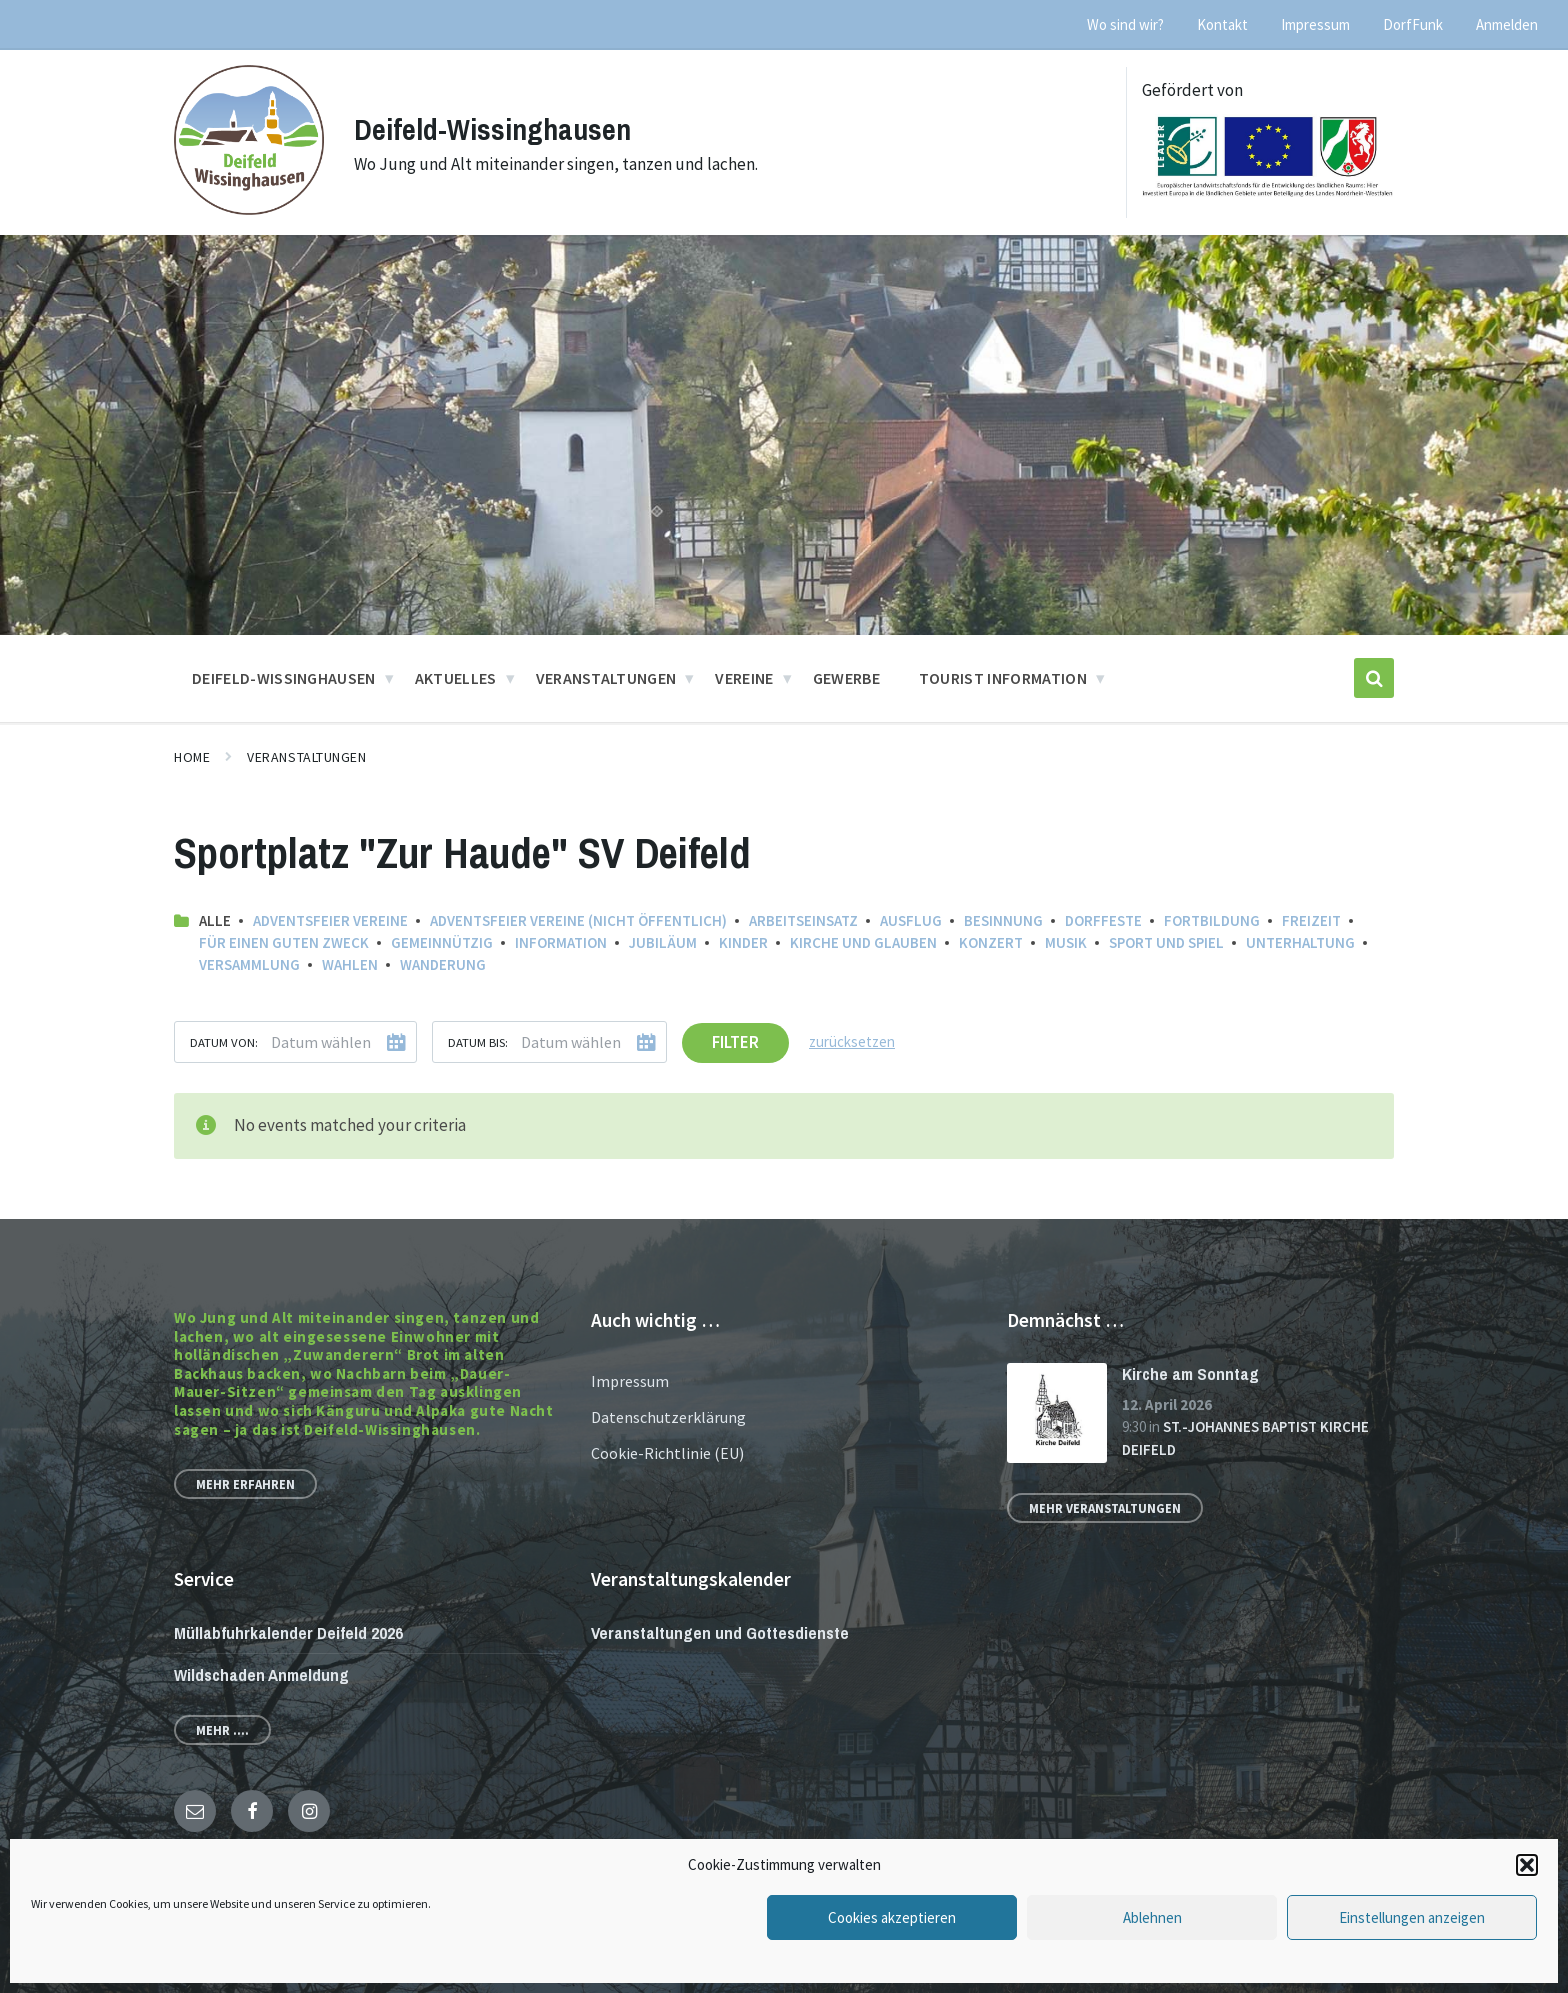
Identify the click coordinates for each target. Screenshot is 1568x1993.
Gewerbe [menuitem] (846, 678)
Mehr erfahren (245, 1484)
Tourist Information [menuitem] (1003, 678)
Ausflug (911, 920)
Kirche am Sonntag (1190, 1373)
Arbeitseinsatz (803, 920)
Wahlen (350, 964)
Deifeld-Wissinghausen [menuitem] (284, 678)
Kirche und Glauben (863, 942)
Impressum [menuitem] (1315, 24)
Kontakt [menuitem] (1222, 24)
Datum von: (224, 1042)
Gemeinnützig (442, 942)
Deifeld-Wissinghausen (492, 129)
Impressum (630, 1381)
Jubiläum (663, 942)
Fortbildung (1212, 920)
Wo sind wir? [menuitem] (1125, 24)
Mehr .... (222, 1730)
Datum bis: (478, 1042)
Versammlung (249, 964)
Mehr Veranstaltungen (1105, 1508)
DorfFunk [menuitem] (1413, 24)
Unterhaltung (1300, 942)
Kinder (743, 942)
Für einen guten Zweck (284, 942)
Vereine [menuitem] (744, 678)
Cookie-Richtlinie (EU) (667, 1453)
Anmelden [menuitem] (1507, 24)
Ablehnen (1152, 1917)
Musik (1066, 942)
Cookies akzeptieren (892, 1917)
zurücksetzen (852, 1041)
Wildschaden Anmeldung (261, 1674)
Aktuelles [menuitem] (456, 678)
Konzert (991, 942)
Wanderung (443, 964)
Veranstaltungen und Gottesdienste (720, 1632)
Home (192, 757)
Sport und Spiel (1166, 942)
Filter (735, 1042)
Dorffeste (1103, 920)
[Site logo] (249, 209)
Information (561, 942)
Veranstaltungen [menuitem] (606, 678)
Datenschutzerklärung (668, 1417)
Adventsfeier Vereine (330, 920)
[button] (1527, 1865)
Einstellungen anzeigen (1412, 1917)
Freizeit (1311, 920)
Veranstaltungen (306, 757)
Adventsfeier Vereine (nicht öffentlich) (578, 920)
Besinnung (1003, 920)
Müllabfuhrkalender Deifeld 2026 (288, 1632)
